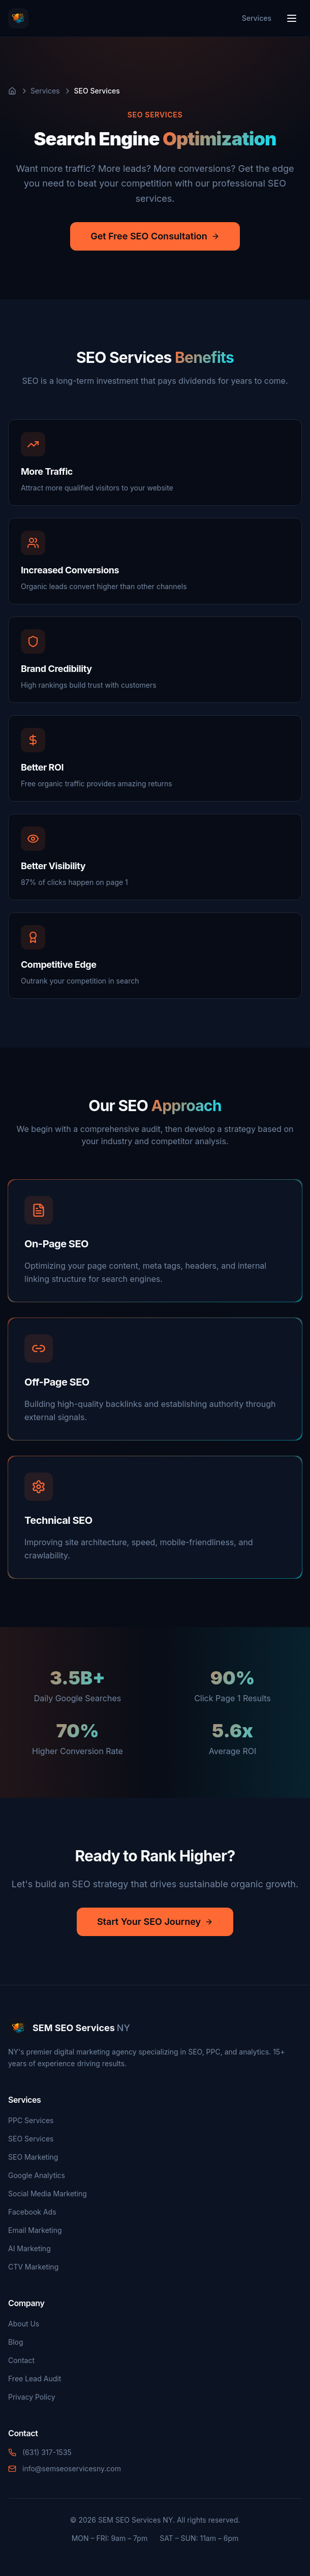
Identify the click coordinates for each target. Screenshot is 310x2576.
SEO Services (30, 2138)
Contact (21, 2360)
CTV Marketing (33, 2266)
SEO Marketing (33, 2157)
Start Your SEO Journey (155, 1921)
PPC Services (31, 2120)
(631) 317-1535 (47, 2452)
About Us (23, 2323)
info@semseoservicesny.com (71, 2468)
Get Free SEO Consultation (155, 236)
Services (256, 18)
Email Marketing (35, 2230)
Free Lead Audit (34, 2378)
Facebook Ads (32, 2211)
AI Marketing (29, 2248)
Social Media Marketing (47, 2193)
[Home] (12, 91)
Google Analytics (36, 2175)
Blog (15, 2342)
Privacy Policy (31, 2397)
